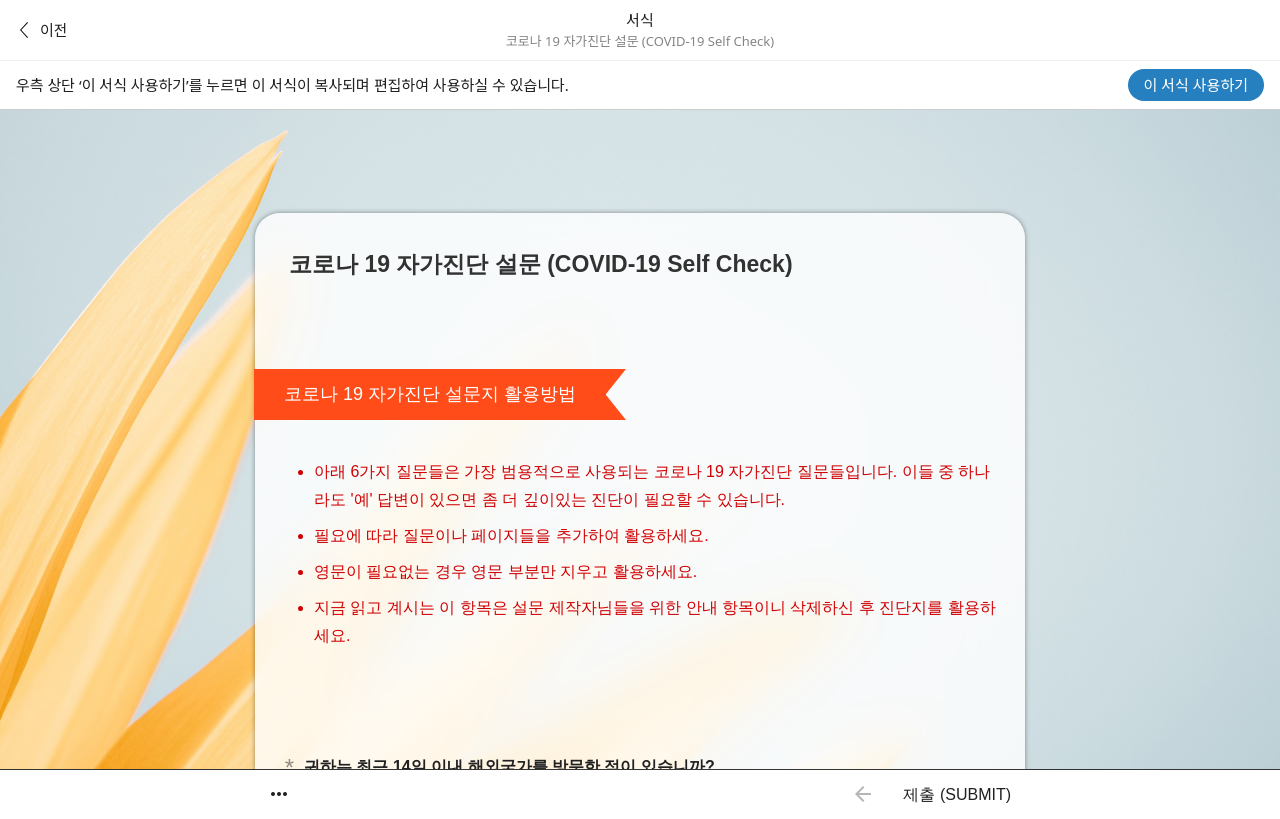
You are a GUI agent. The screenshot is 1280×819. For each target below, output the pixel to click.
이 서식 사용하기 (1196, 85)
